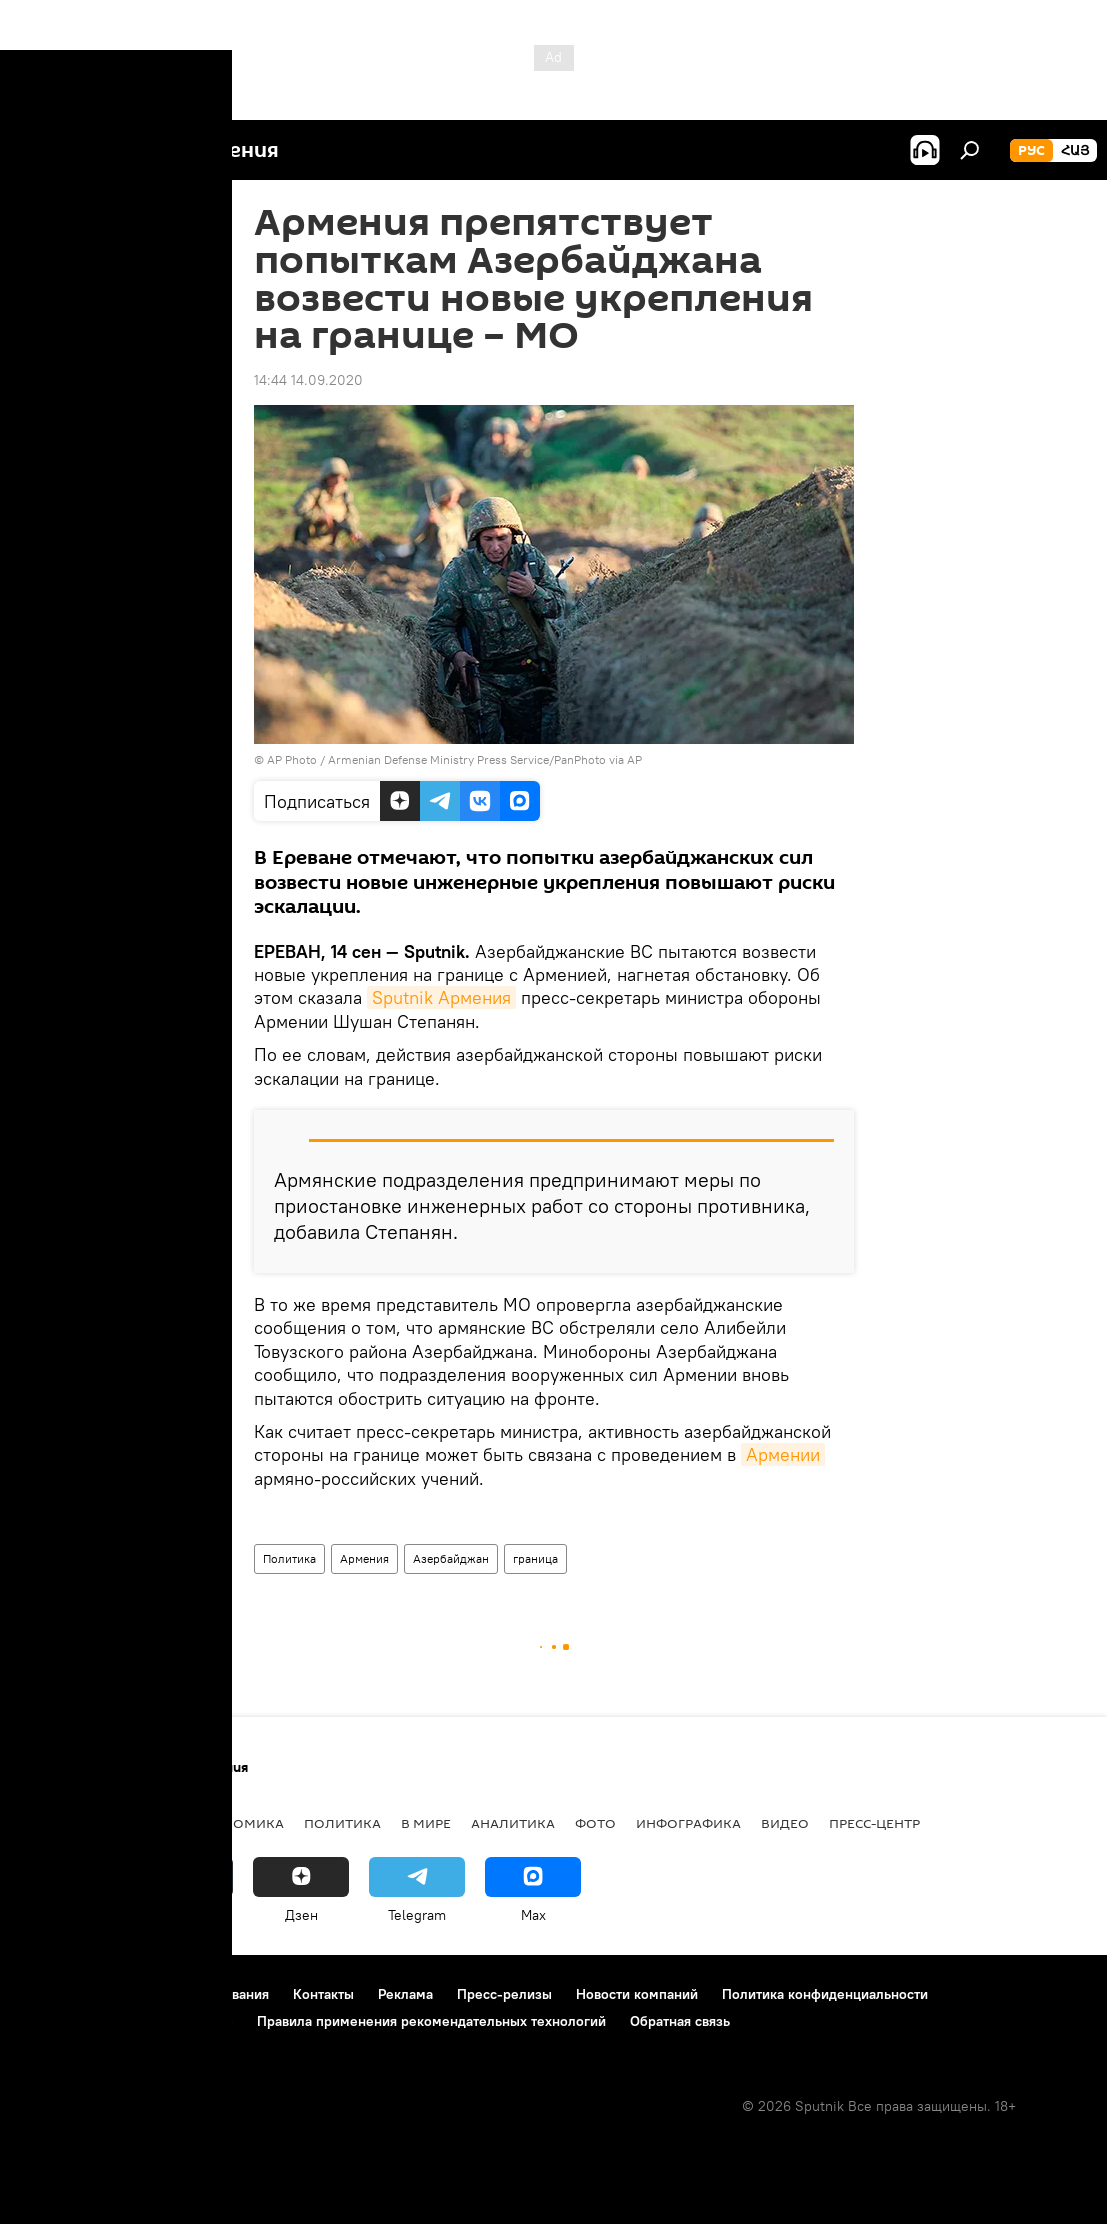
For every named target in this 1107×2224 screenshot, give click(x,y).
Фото (595, 1823)
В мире (426, 1823)
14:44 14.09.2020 (308, 380)
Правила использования (190, 1994)
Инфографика (688, 1823)
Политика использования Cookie (127, 2021)
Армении (783, 1454)
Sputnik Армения (441, 997)
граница (535, 1558)
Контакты (323, 1994)
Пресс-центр (874, 1823)
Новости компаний (637, 1994)
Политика (289, 1558)
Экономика (239, 1823)
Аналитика (513, 1823)
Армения (364, 1558)
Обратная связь (680, 2021)
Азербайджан (451, 1558)
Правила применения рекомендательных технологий (431, 2021)
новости (54, 1823)
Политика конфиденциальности (825, 1994)
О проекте (54, 1994)
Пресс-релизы (504, 1994)
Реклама (405, 1994)
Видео (785, 1823)
